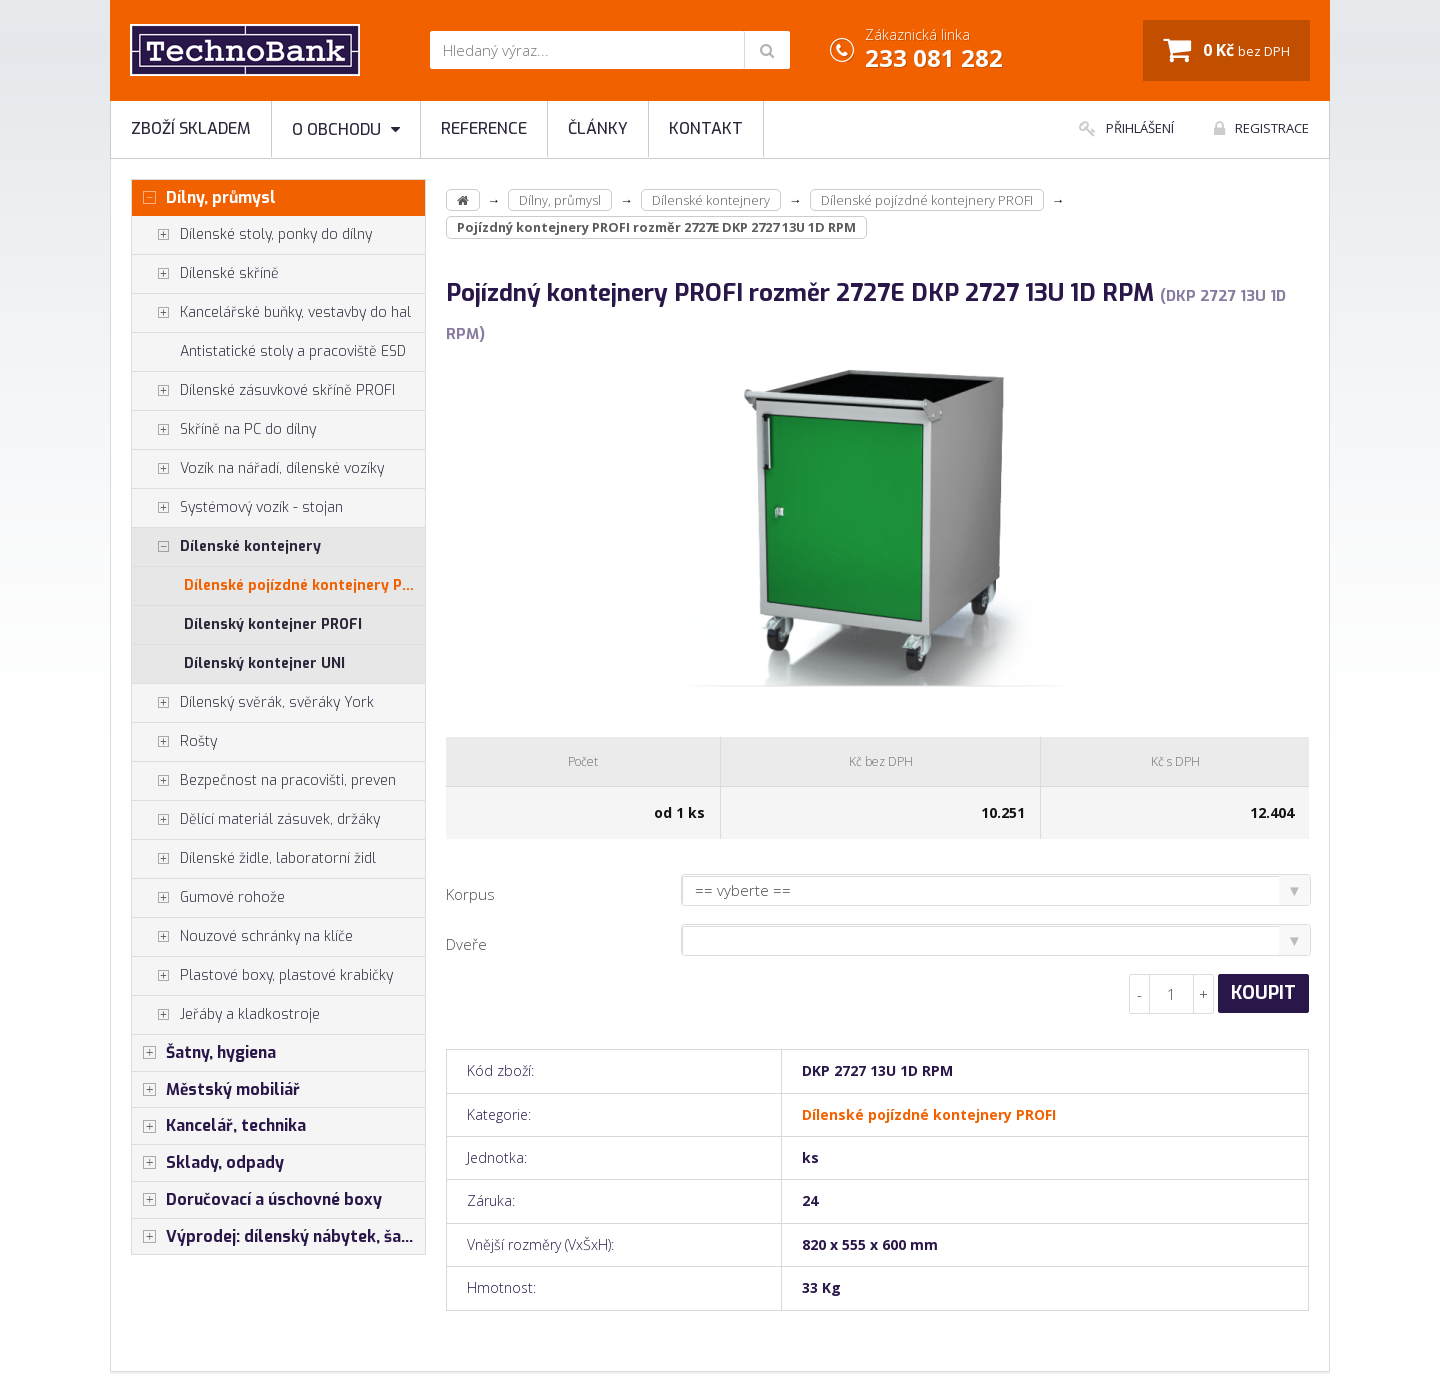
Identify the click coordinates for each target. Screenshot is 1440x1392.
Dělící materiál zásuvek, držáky (256, 820)
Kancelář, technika (219, 1126)
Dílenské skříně (205, 274)
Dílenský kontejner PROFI (273, 624)
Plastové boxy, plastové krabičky (262, 976)
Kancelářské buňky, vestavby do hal (271, 313)
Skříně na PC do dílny (224, 430)
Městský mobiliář (216, 1090)
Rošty (174, 742)
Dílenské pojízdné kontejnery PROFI (304, 585)
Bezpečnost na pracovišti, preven (264, 781)
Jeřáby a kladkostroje (226, 1015)
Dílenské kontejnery (226, 547)
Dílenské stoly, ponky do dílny (252, 235)
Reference (484, 128)
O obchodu (346, 129)
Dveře (466, 944)
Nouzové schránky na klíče (242, 937)
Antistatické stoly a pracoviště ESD (293, 351)
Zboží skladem (191, 128)
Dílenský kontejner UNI (264, 663)
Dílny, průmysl (204, 198)
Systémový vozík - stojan (237, 508)
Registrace (1261, 128)
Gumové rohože (208, 898)
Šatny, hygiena (204, 1053)
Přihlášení (1126, 128)
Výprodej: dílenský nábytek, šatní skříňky (278, 1237)
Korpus (470, 894)
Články (598, 128)
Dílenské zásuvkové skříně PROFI (263, 391)
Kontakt (706, 128)
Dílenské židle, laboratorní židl (254, 859)
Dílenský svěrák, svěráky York (253, 703)
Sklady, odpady (208, 1163)
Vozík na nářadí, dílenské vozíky (258, 469)
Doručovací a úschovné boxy (257, 1200)
